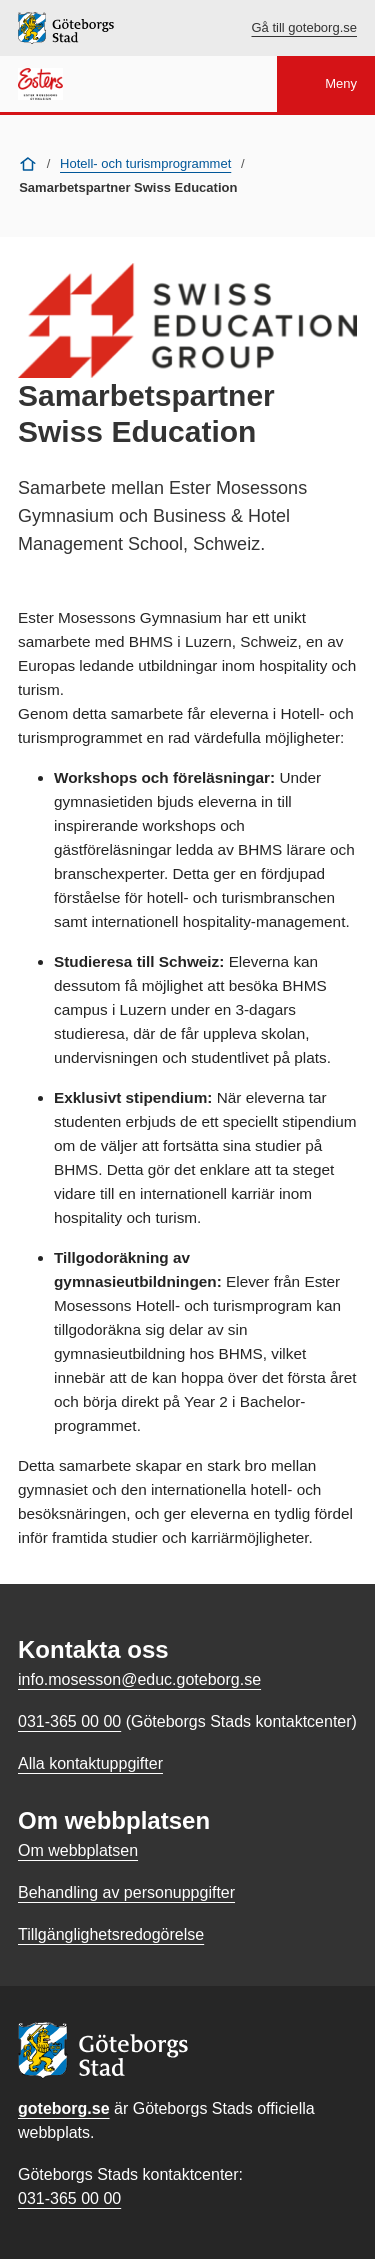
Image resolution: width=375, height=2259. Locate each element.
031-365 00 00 (69, 2198)
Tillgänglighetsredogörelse (111, 1934)
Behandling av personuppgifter (126, 1892)
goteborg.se (64, 2108)
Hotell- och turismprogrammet (145, 163)
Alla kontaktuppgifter (90, 1763)
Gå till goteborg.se (304, 27)
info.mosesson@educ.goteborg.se (139, 1679)
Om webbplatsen (78, 1850)
